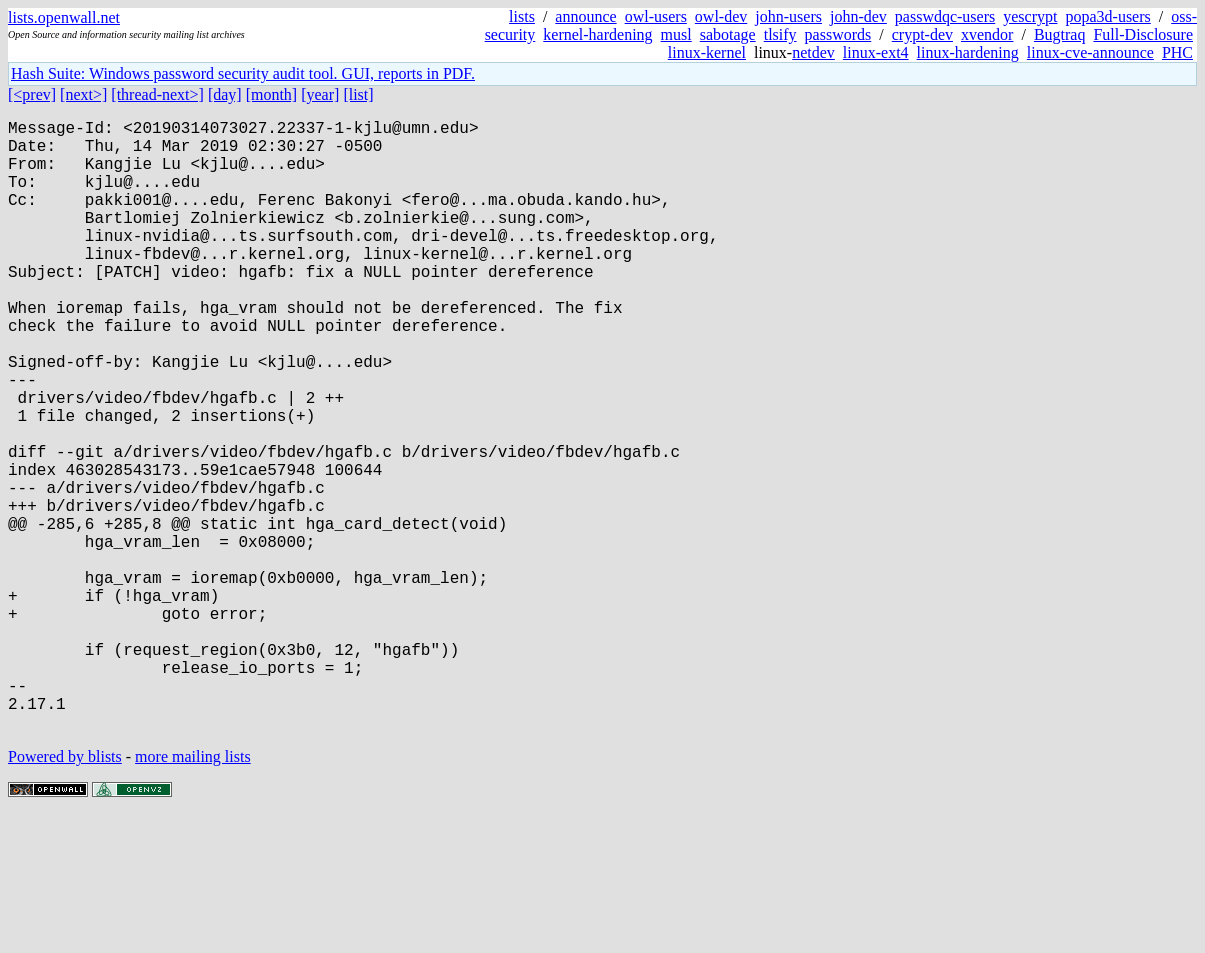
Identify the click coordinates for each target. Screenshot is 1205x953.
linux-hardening (968, 52)
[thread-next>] (157, 94)
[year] (320, 94)
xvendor (987, 34)
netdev (813, 52)
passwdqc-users (945, 16)
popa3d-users (1107, 16)
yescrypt (1030, 16)
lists (522, 16)
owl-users (656, 16)
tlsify (780, 34)
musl (676, 34)
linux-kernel (707, 52)
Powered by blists (65, 892)
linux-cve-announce (1090, 52)
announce (585, 16)
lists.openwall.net (64, 17)
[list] (358, 94)
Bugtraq (1060, 34)
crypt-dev (922, 34)
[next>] (83, 94)
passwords (838, 34)
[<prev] (32, 94)
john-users (788, 16)
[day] (225, 94)
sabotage (728, 34)
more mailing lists (193, 892)
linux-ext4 (876, 52)
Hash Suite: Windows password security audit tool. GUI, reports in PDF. (243, 73)
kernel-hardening (597, 34)
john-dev (858, 16)
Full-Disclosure (1143, 34)
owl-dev (721, 16)
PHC (1177, 52)
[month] (272, 94)
